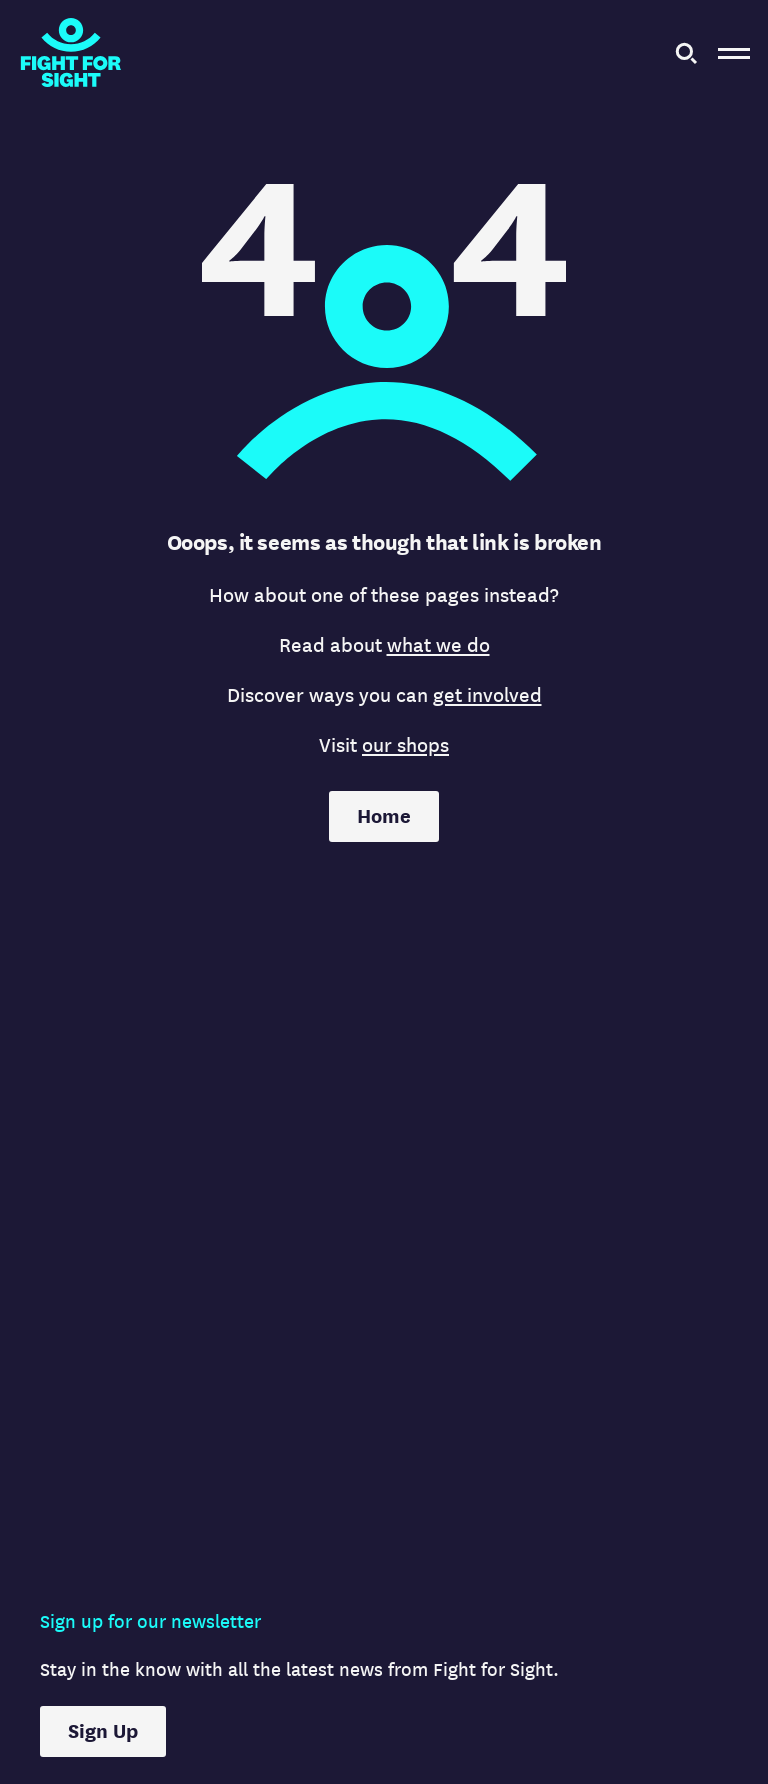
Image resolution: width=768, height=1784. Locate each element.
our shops (405, 745)
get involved (487, 695)
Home (384, 816)
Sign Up (103, 1731)
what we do (438, 645)
